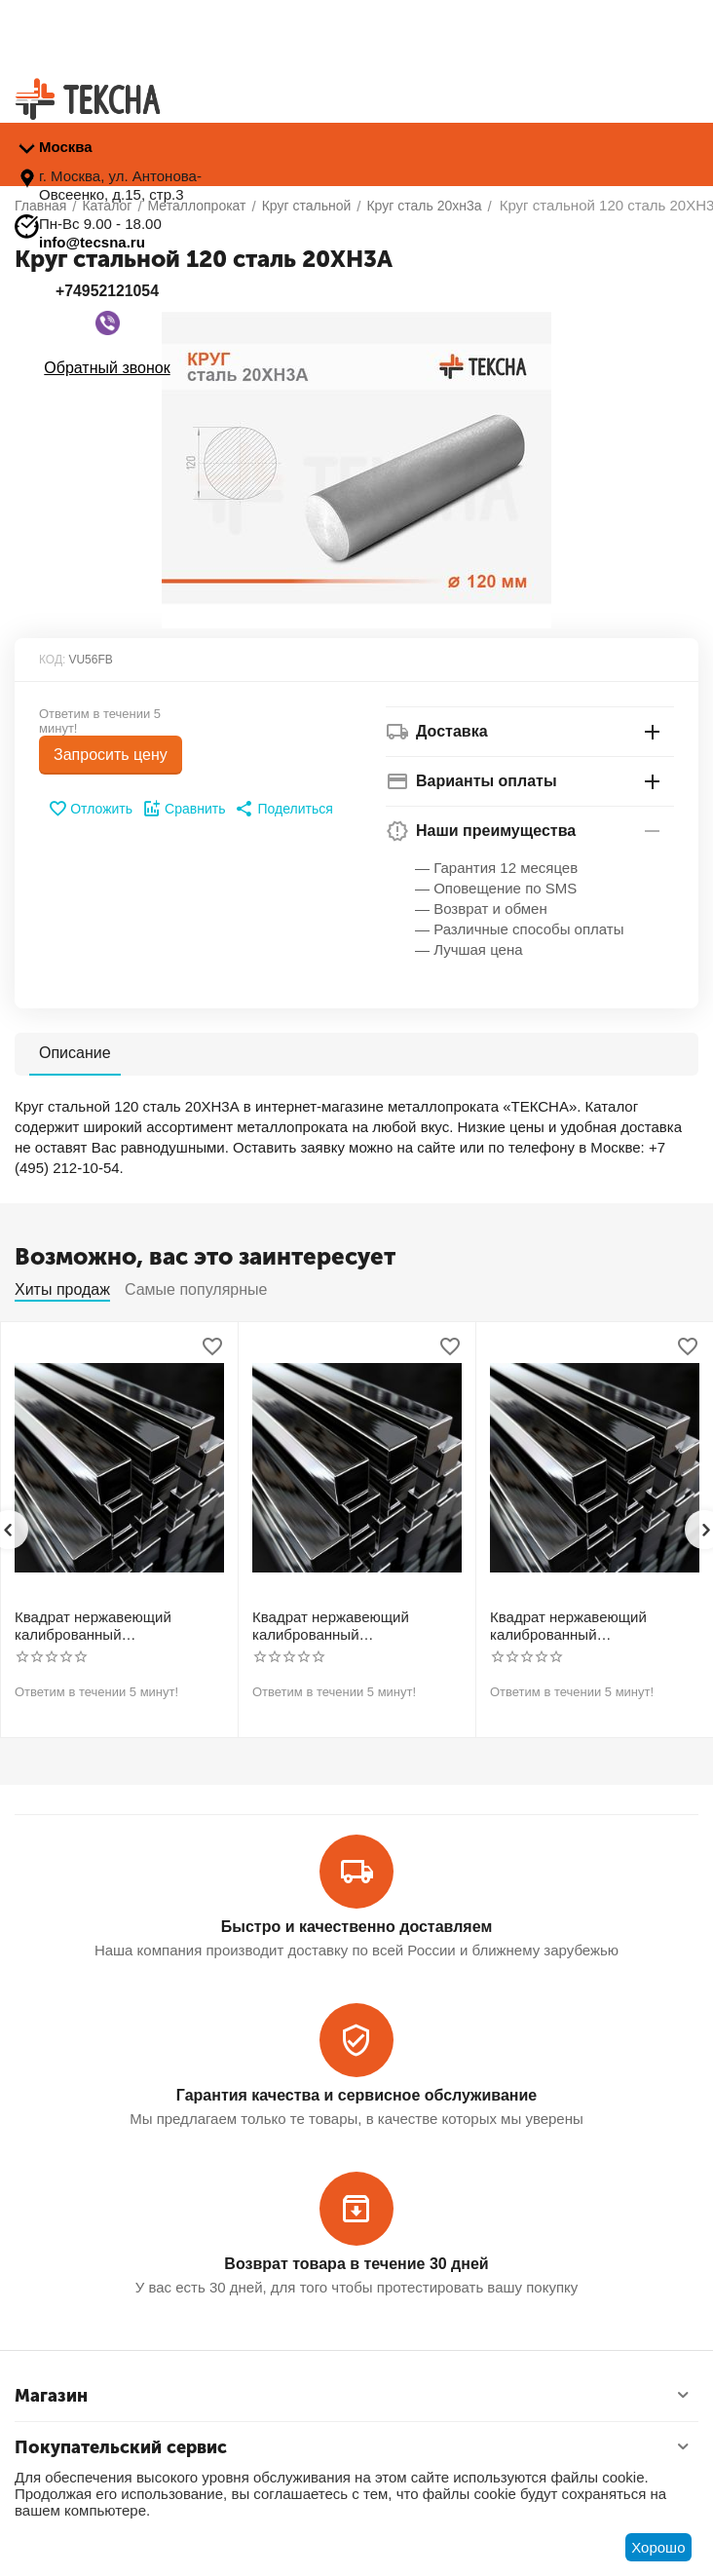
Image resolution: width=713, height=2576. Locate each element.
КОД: (52, 659)
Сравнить (183, 808)
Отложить (90, 808)
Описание (75, 1052)
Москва (66, 146)
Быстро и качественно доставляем (356, 1926)
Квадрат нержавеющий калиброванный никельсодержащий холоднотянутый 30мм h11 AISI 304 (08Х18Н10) (105, 1626)
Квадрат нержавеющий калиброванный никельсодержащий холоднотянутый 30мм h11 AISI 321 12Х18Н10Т (342, 1626)
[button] (283, 808)
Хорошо (658, 2547)
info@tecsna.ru (92, 242)
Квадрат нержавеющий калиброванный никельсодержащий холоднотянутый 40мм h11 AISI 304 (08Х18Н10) (580, 1626)
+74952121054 (107, 291)
